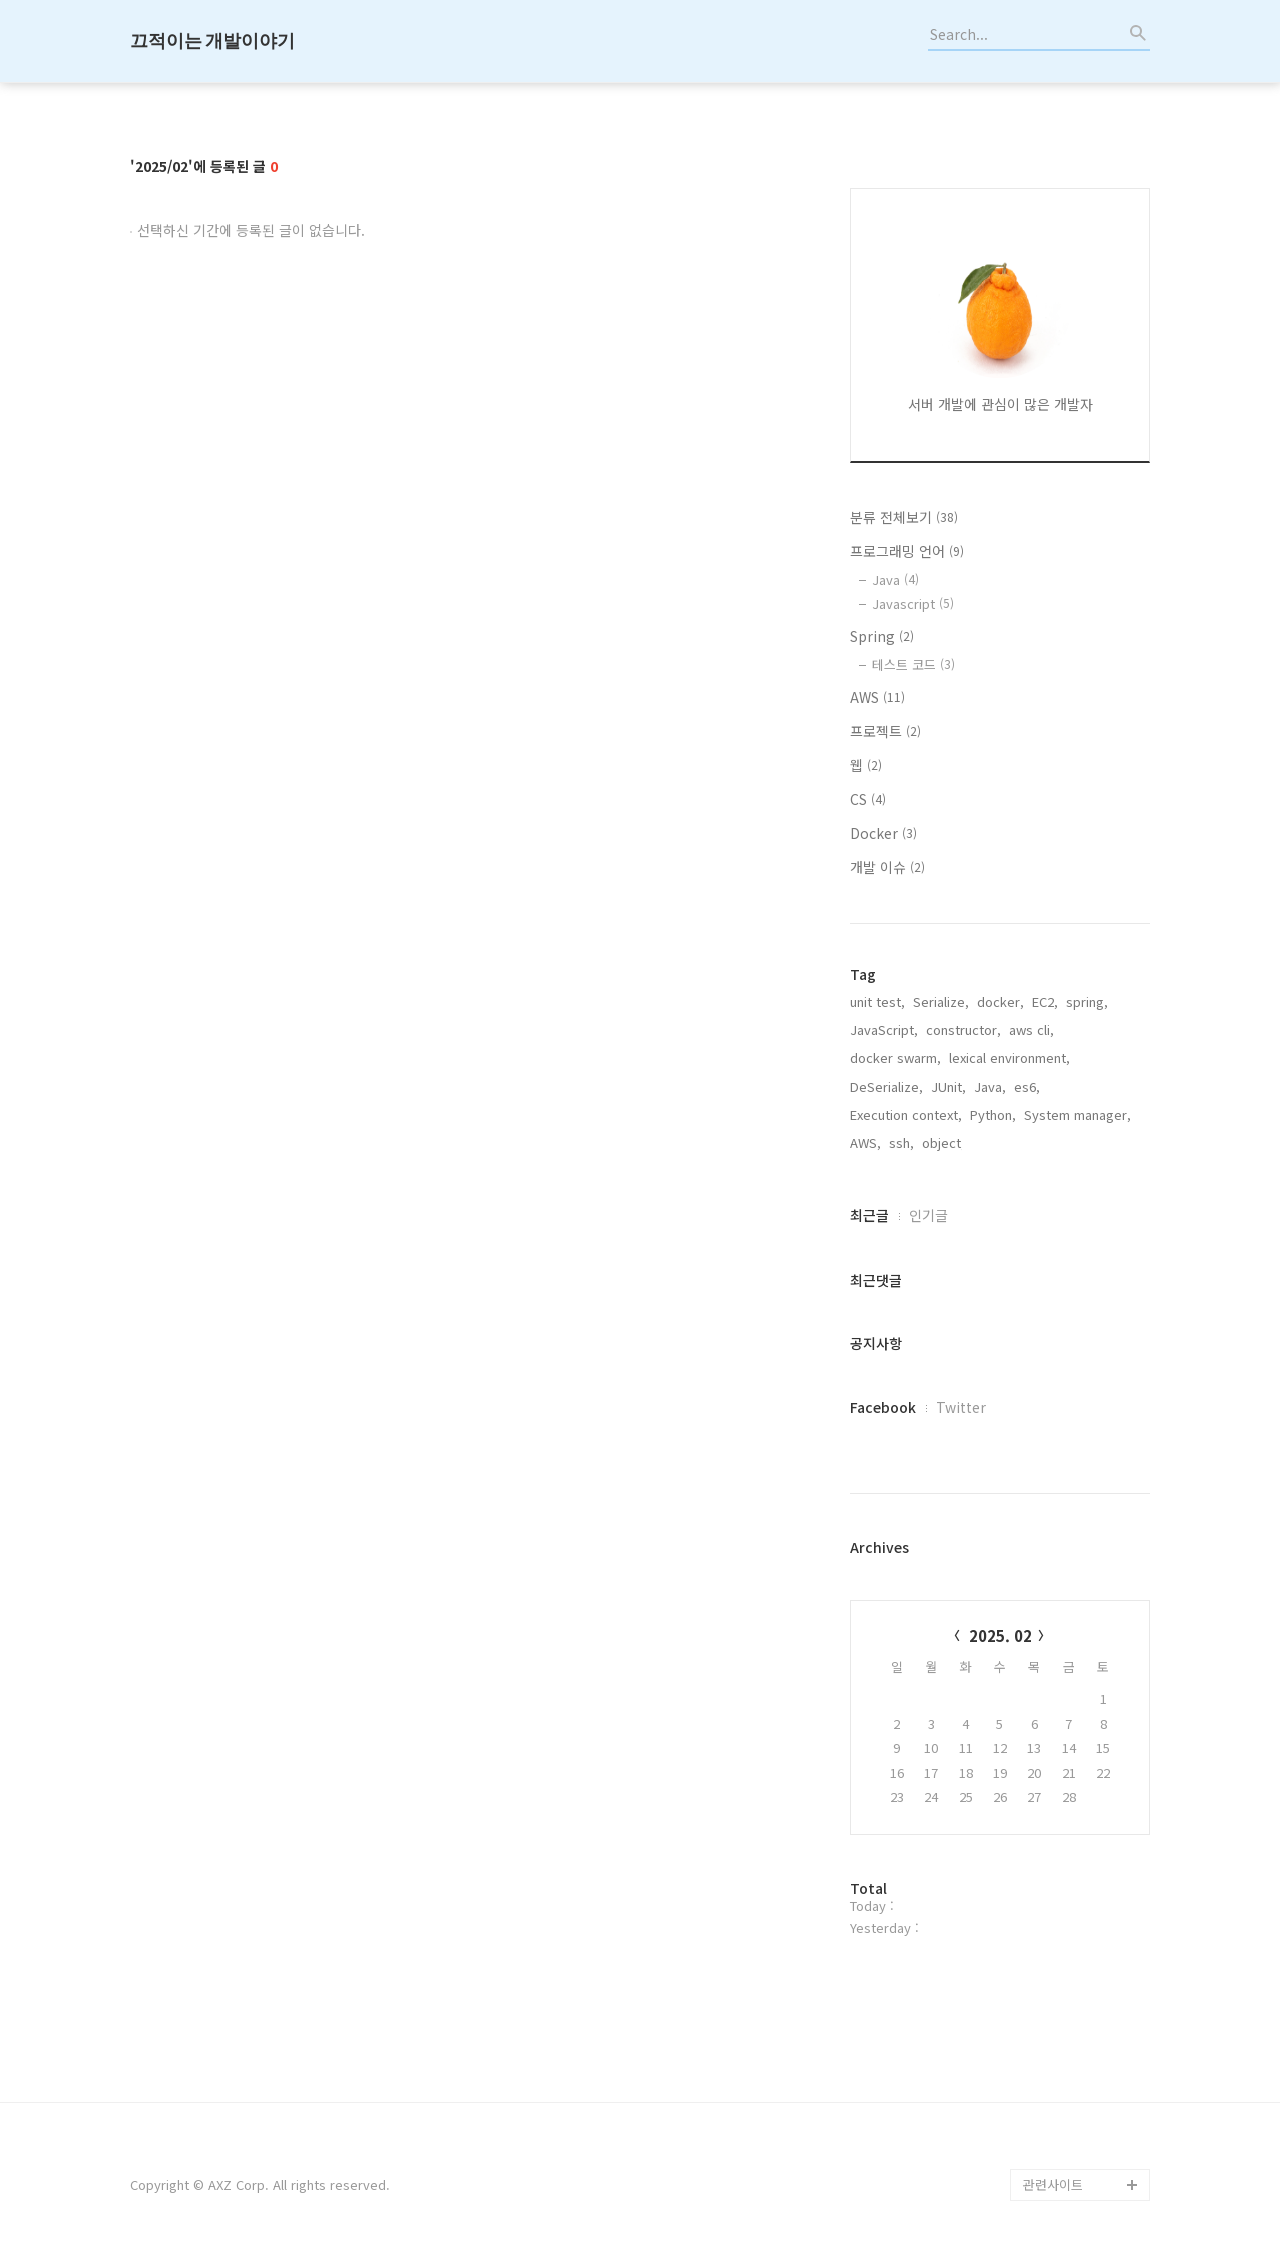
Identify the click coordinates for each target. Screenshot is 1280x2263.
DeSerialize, (886, 1086)
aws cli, (1031, 1029)
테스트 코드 (913, 664)
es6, (1027, 1086)
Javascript (913, 603)
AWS (877, 697)
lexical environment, (1009, 1057)
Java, (990, 1086)
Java (895, 579)
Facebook (883, 1407)
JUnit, (948, 1086)
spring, (1087, 1001)
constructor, (963, 1029)
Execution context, (906, 1114)
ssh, (901, 1142)
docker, (1000, 1001)
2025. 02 (1000, 1635)
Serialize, (941, 1001)
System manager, (1077, 1114)
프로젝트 (885, 731)
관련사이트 (1053, 2184)
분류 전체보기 (904, 517)
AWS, (865, 1142)
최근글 (869, 1215)
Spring (882, 636)
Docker (883, 833)
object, (943, 1142)
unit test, (877, 1001)
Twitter (961, 1407)
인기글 (928, 1215)
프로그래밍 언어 (907, 551)
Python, (993, 1114)
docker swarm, (895, 1057)
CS (868, 799)
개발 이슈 (887, 867)
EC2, (1045, 1001)
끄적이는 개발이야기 (212, 40)
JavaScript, (884, 1029)
